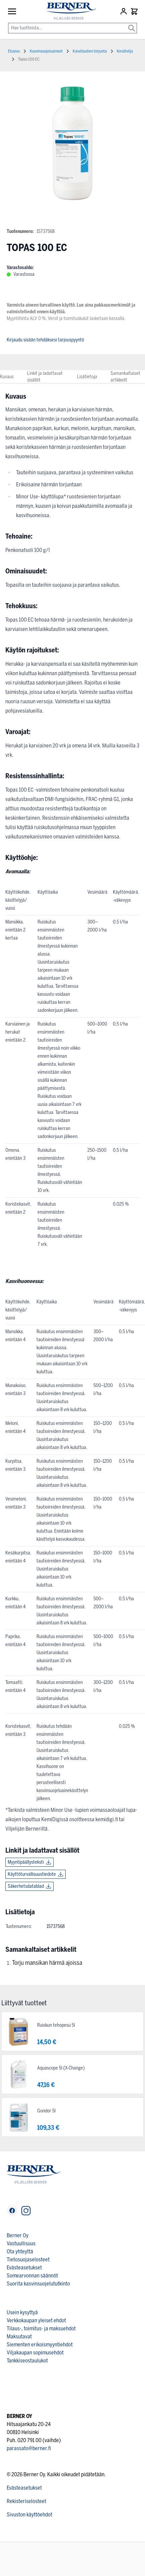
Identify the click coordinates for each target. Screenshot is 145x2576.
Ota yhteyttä (20, 2251)
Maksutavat (19, 2336)
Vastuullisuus (21, 2243)
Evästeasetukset (24, 2267)
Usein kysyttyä (22, 2312)
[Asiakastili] (124, 11)
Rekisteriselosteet (26, 2501)
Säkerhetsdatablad (26, 1886)
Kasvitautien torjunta (90, 51)
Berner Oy (17, 2235)
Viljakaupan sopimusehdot (35, 2352)
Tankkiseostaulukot (27, 2360)
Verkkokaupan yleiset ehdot (36, 2320)
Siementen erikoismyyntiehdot (40, 2344)
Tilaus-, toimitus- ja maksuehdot (41, 2328)
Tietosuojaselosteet (28, 2259)
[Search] (132, 23)
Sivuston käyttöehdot (29, 2514)
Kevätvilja (125, 51)
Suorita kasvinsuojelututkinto (38, 2283)
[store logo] (68, 11)
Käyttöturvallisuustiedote (32, 1874)
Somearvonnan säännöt (32, 2275)
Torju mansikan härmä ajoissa (47, 1962)
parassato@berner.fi (29, 2448)
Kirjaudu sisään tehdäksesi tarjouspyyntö (45, 340)
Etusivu (14, 51)
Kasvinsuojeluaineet (46, 51)
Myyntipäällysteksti (26, 1862)
